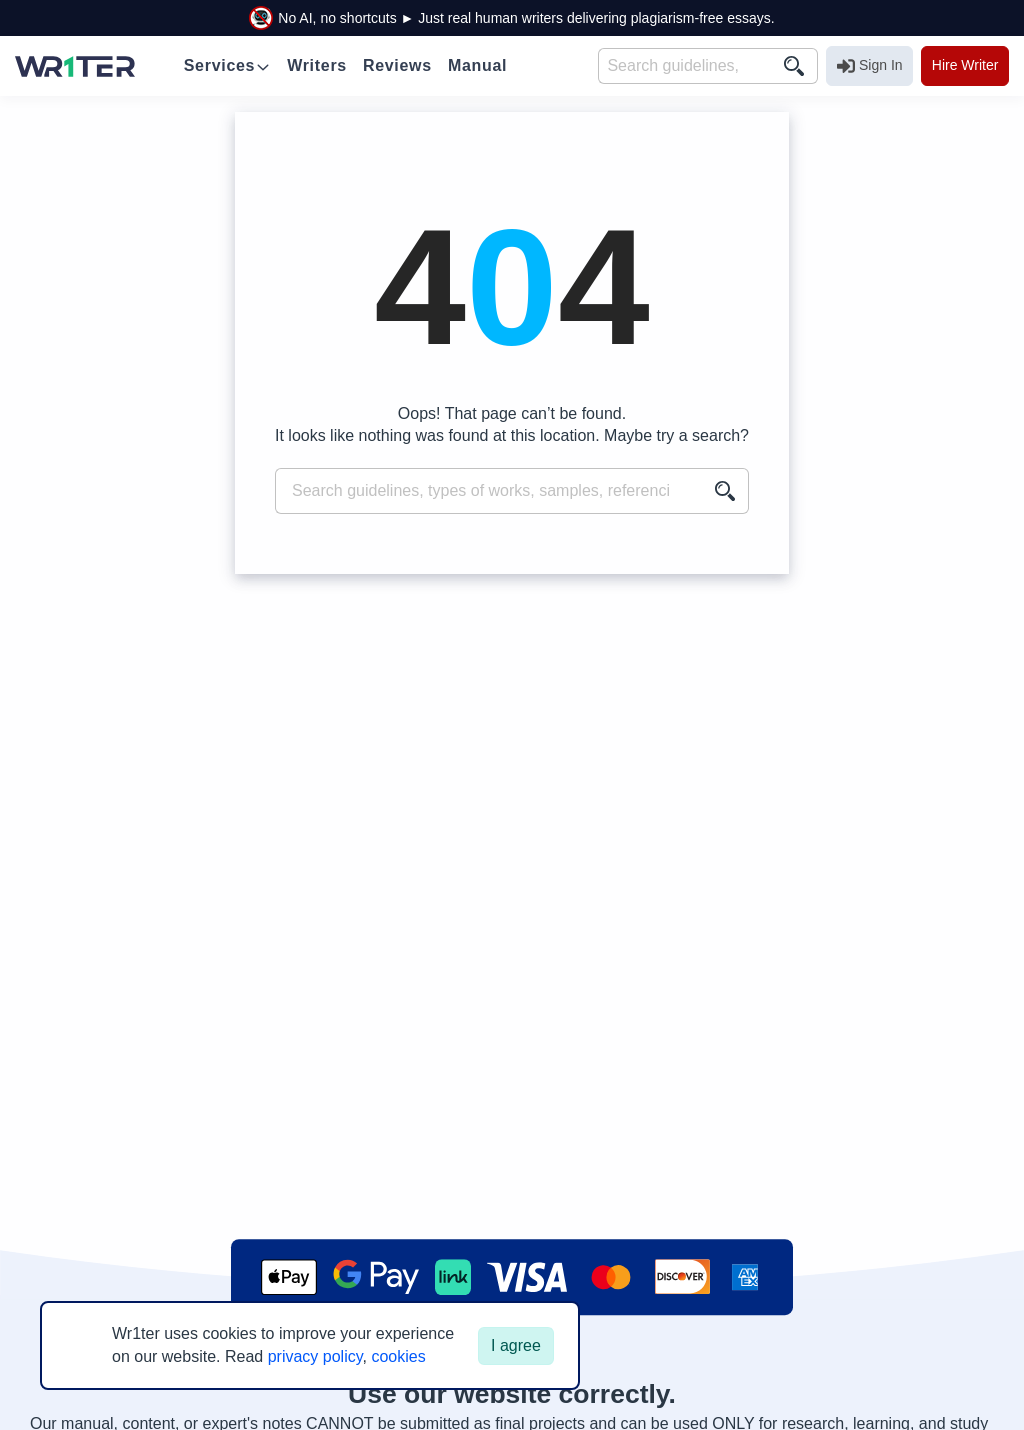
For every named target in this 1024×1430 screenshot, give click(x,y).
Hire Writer (965, 65)
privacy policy (315, 1356)
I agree (516, 1345)
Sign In (870, 66)
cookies (398, 1356)
